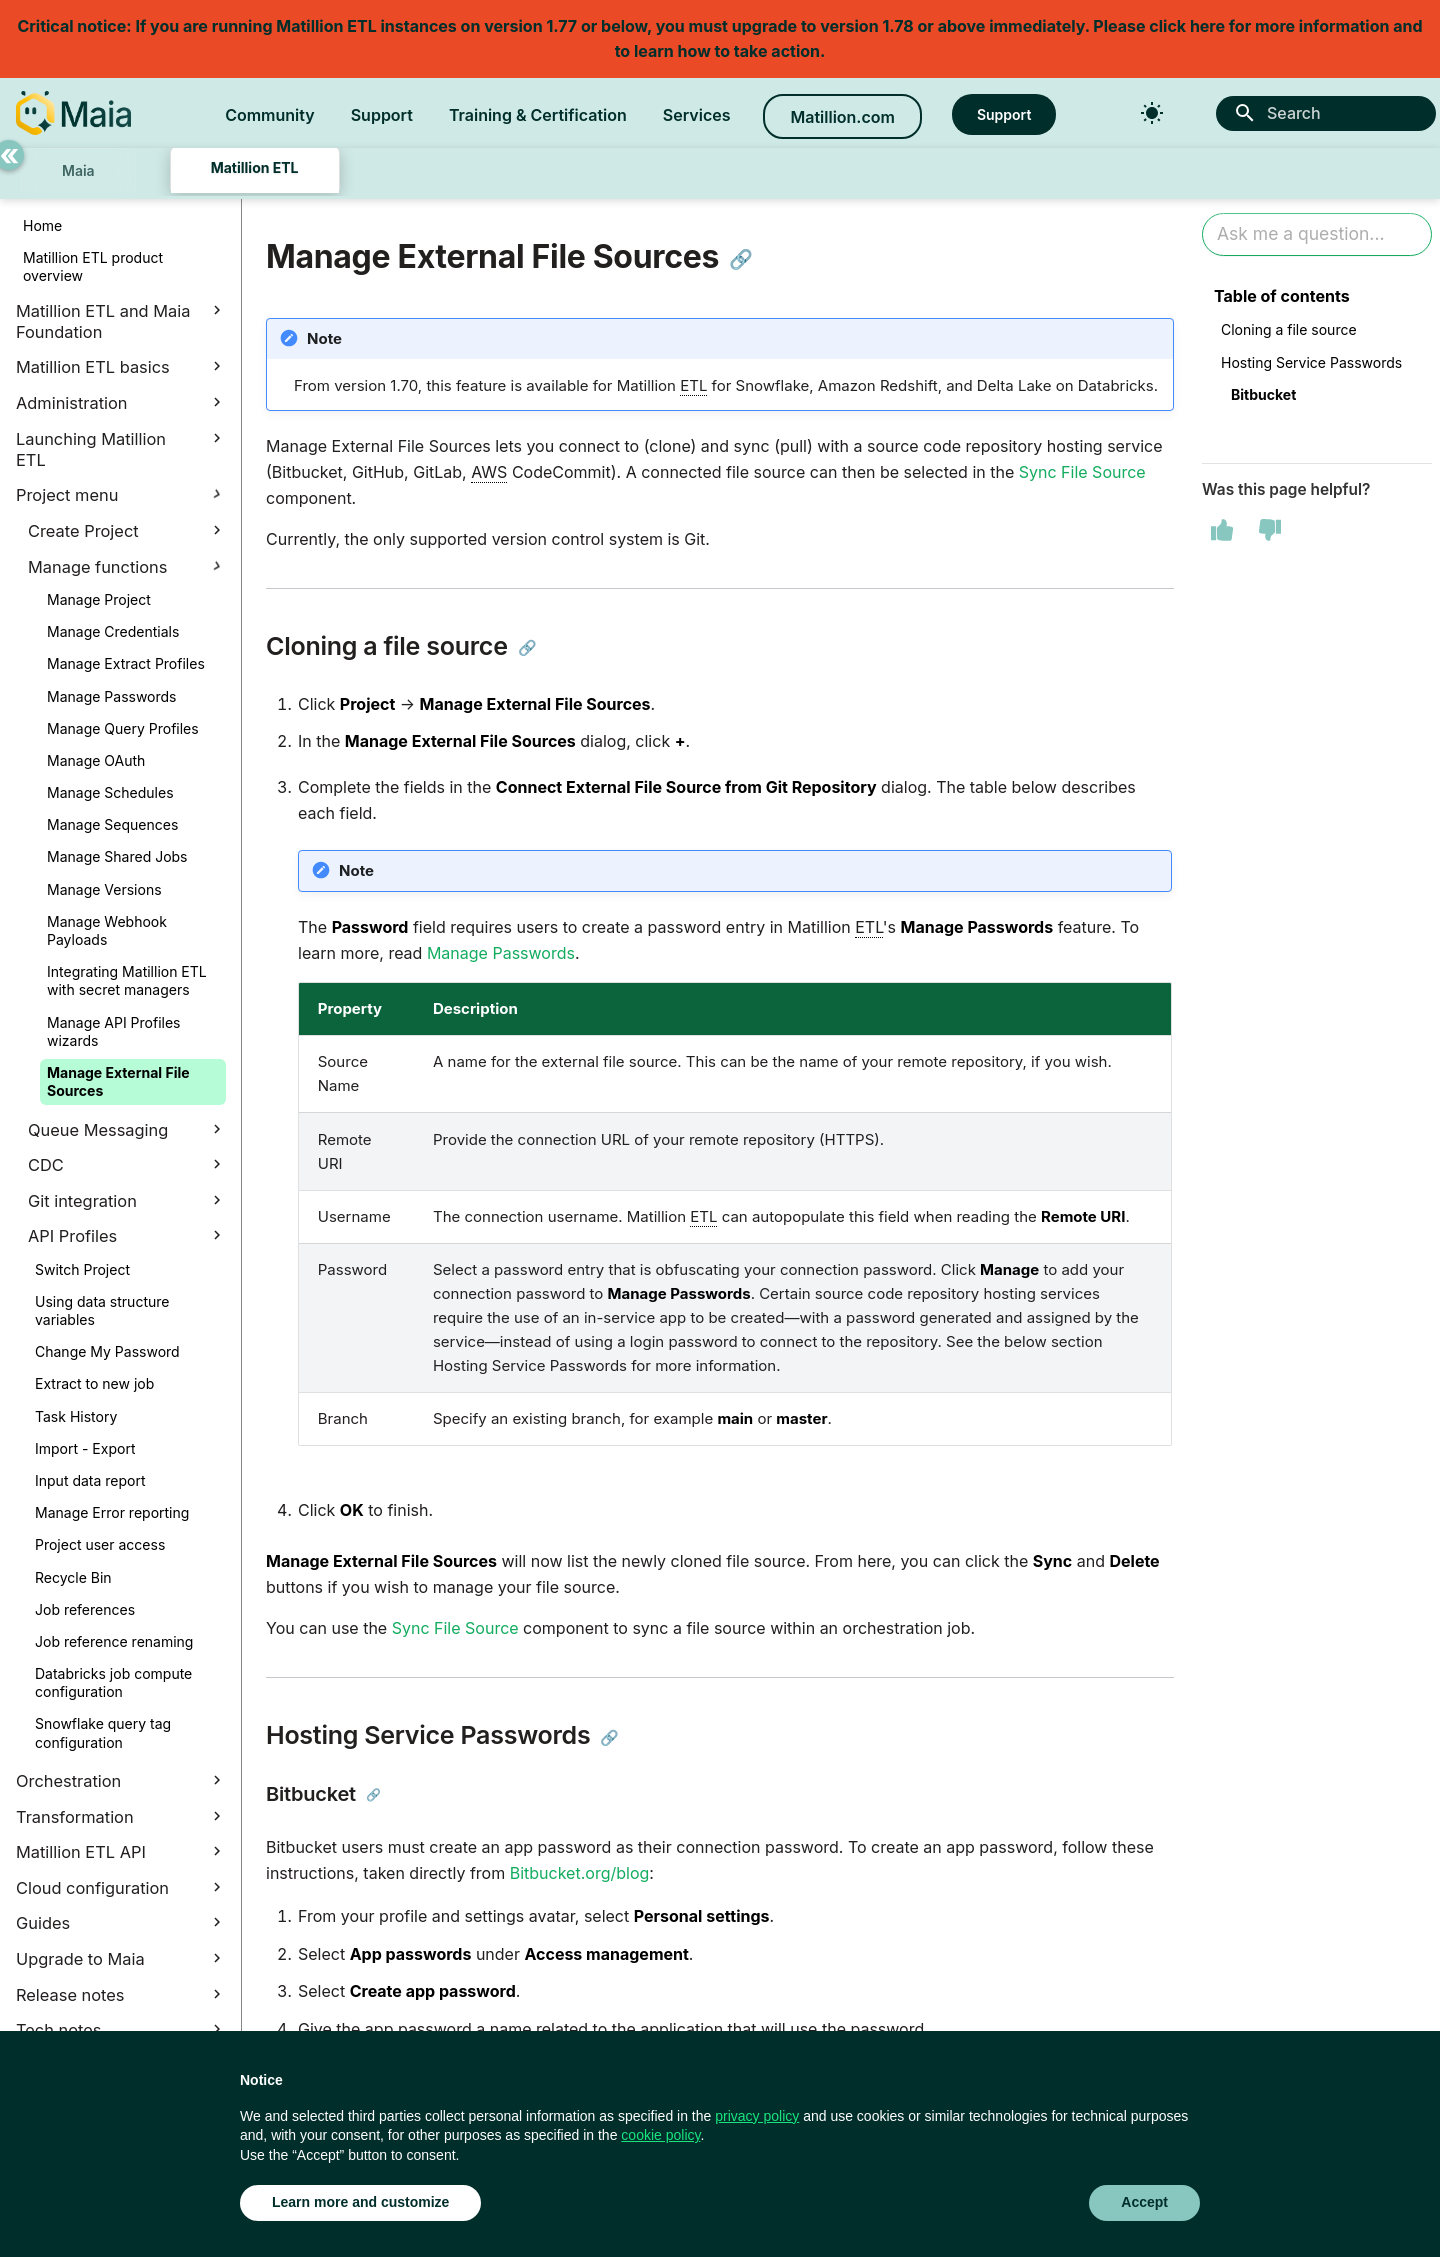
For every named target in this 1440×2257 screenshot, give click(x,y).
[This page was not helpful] (1270, 530)
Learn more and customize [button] (360, 2202)
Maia (78, 170)
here (1207, 26)
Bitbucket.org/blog (580, 1873)
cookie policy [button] (660, 2135)
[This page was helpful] (1222, 530)
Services (697, 115)
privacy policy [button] (757, 2116)
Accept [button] (1144, 2202)
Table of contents (1282, 296)
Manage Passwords (501, 953)
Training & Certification (538, 115)
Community (270, 115)
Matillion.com (842, 117)
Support (382, 115)
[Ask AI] (1317, 234)
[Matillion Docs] (73, 113)
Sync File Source (1082, 472)
